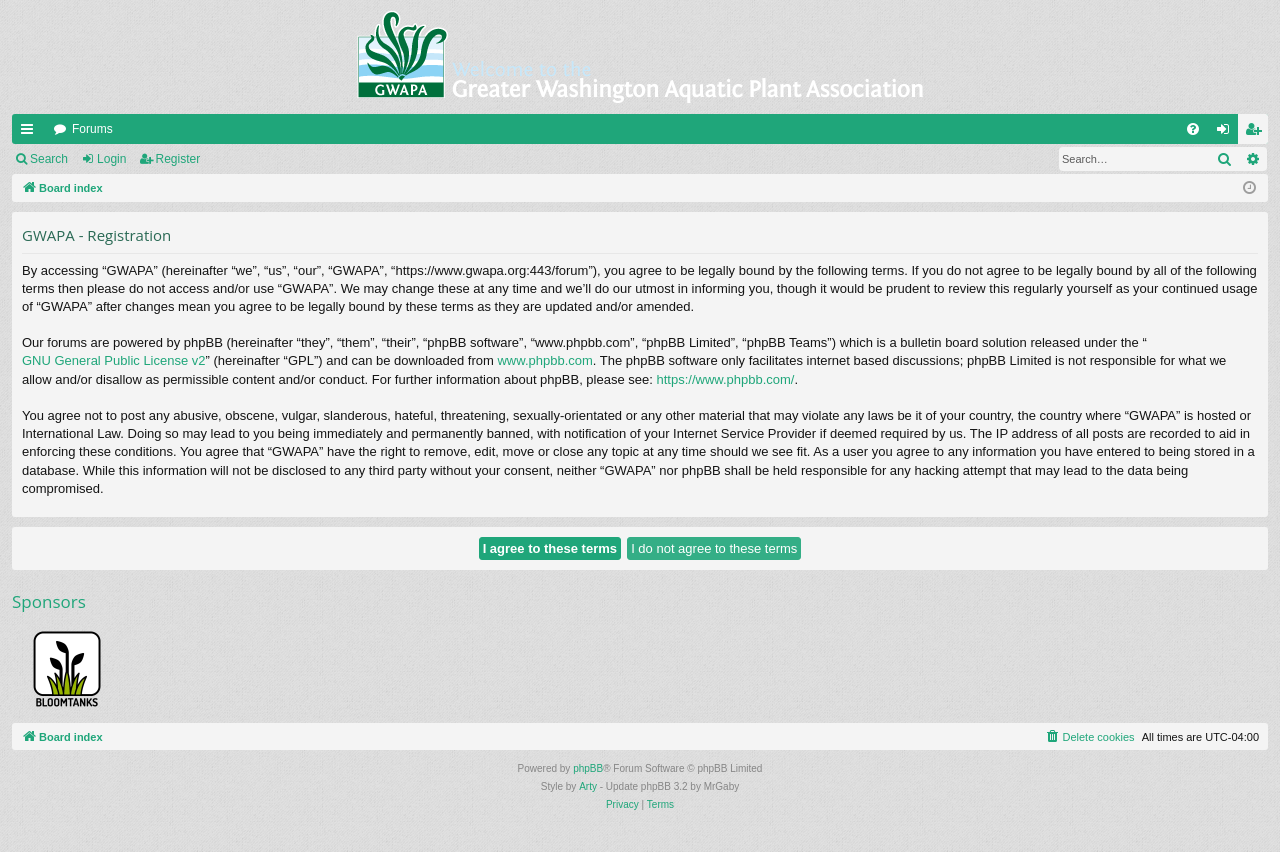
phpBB (588, 768)
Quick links (31, 133)
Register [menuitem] (1257, 133)
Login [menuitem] (1227, 133)
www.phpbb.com (544, 360)
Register (178, 159)
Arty (588, 786)
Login (111, 159)
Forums (92, 129)
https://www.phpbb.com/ (725, 379)
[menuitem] (1193, 129)
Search (49, 159)
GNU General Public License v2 (114, 360)
